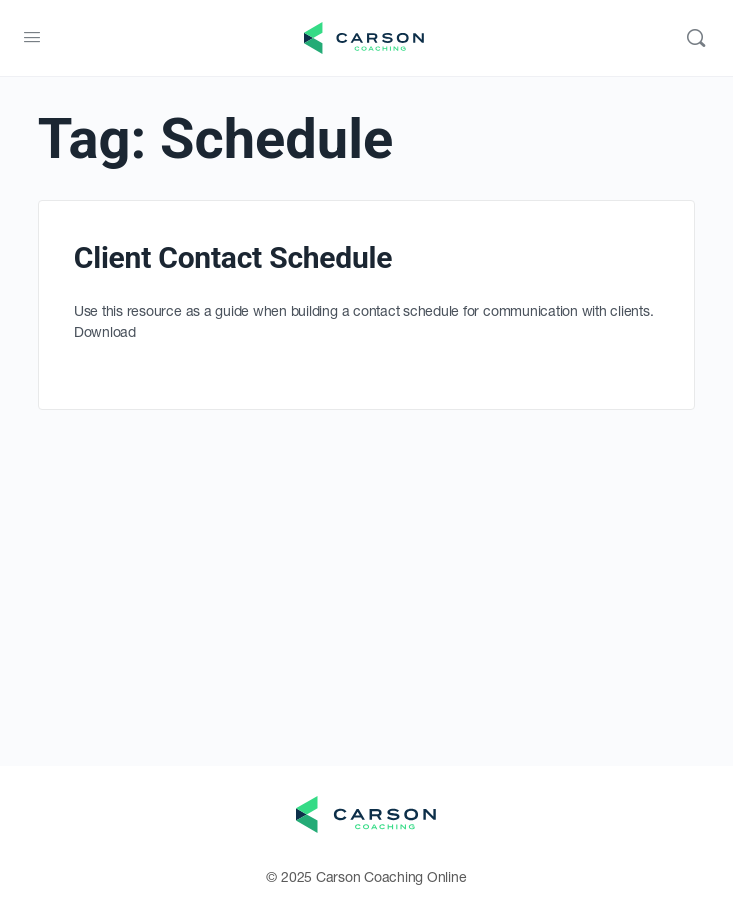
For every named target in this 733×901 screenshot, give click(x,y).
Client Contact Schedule (233, 257)
